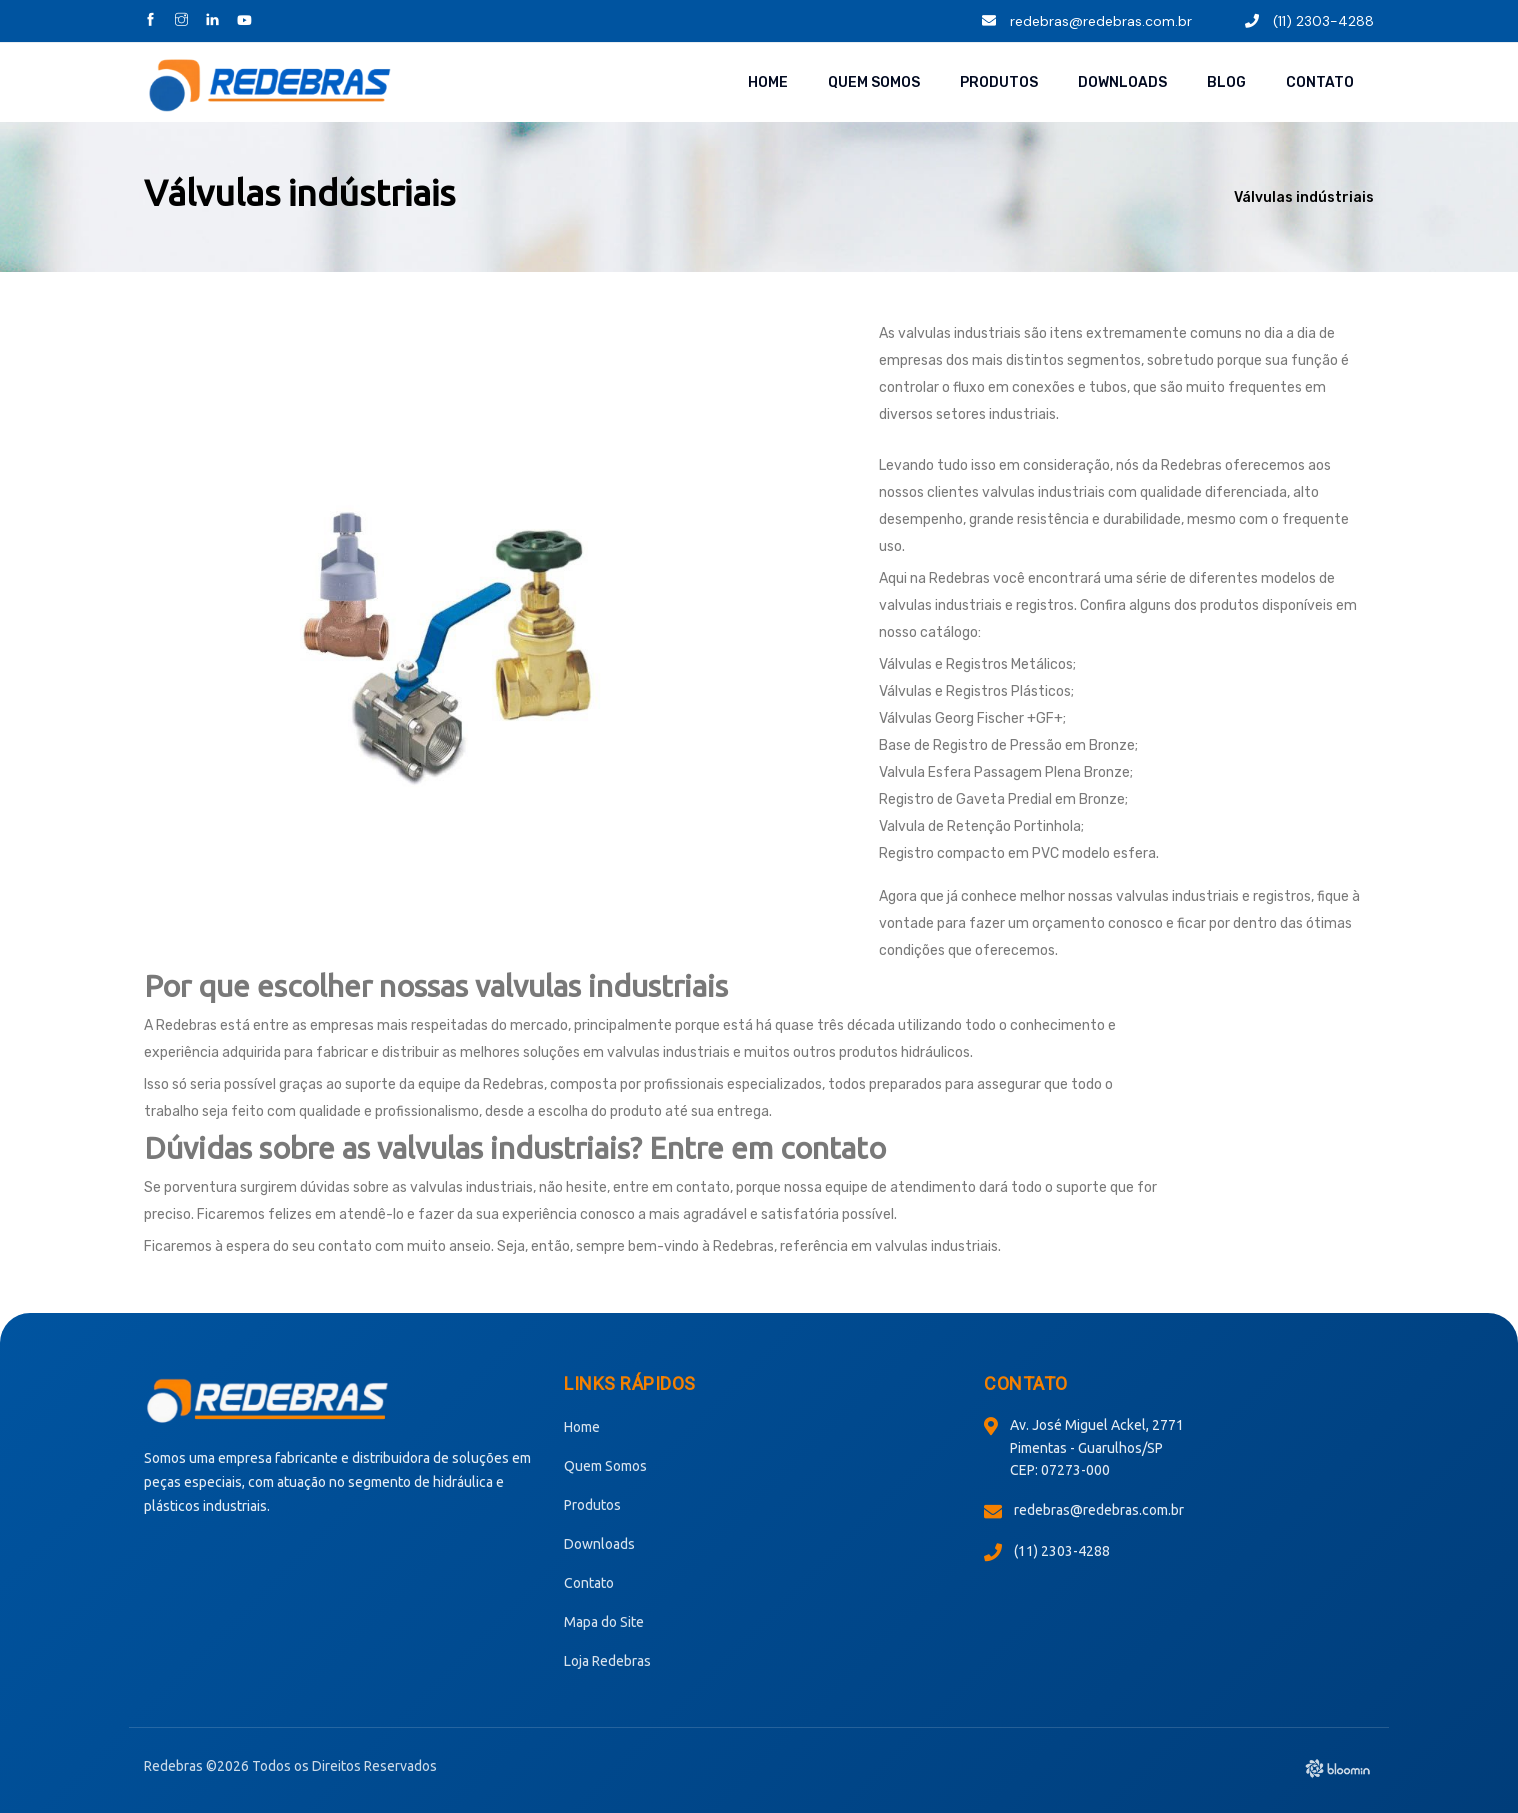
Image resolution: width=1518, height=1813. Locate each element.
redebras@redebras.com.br (1087, 21)
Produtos (999, 82)
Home (768, 82)
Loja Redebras (607, 1661)
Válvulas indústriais (1304, 197)
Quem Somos (874, 82)
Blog (1226, 82)
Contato (1320, 82)
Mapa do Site (604, 1622)
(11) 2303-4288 (1309, 21)
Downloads (1122, 82)
